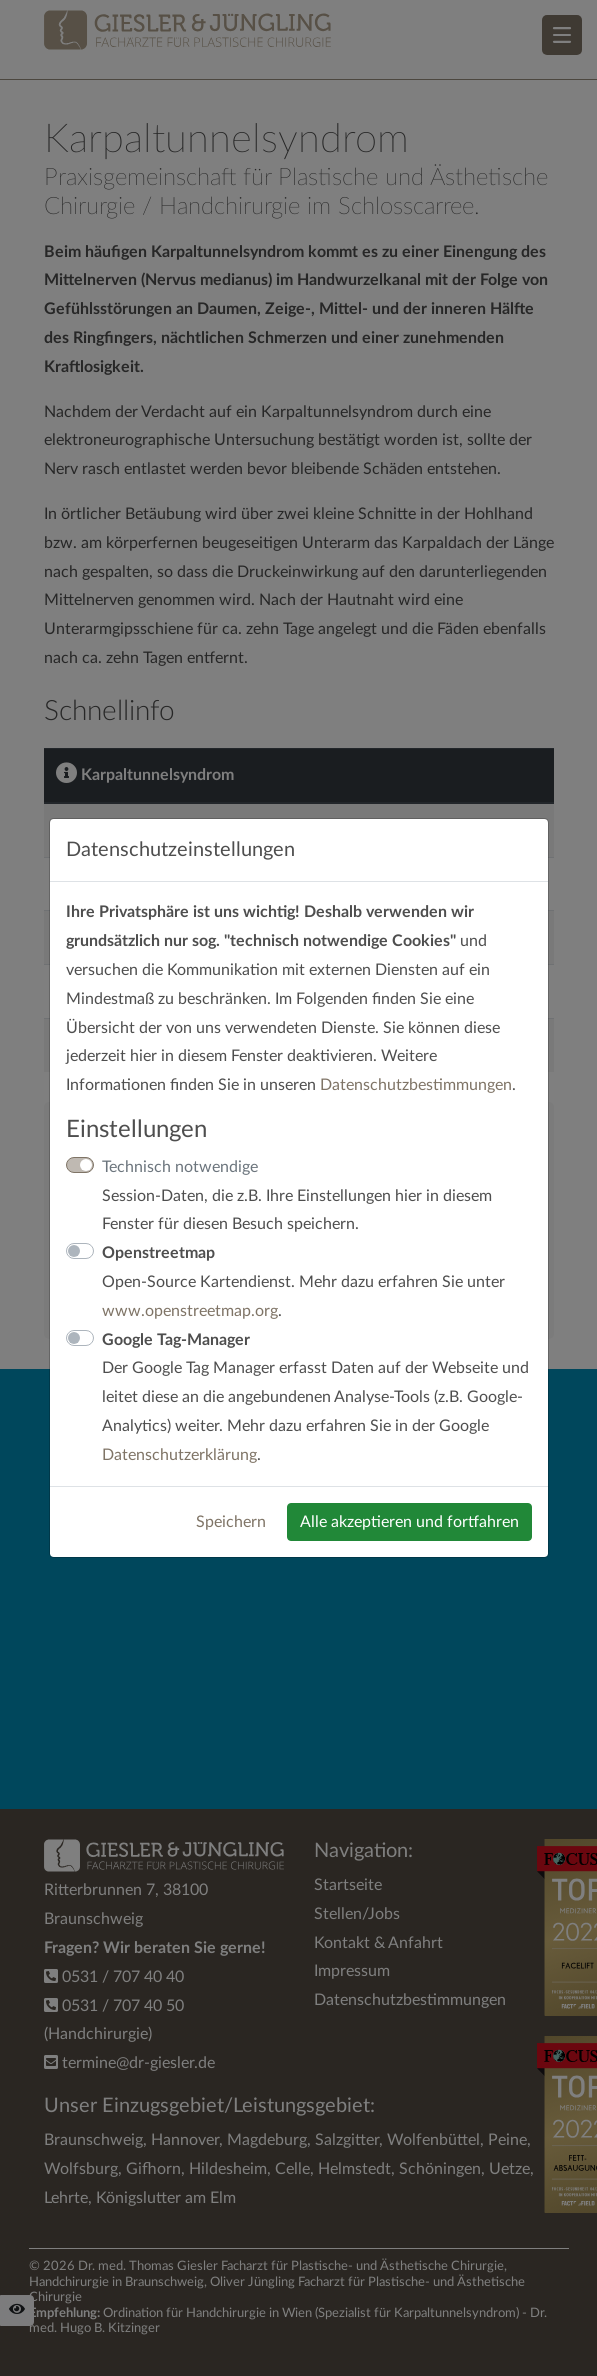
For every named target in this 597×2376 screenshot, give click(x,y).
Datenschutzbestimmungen (416, 1085)
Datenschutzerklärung (179, 1455)
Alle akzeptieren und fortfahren (409, 1522)
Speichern (231, 1522)
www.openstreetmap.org (190, 1311)
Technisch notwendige (180, 1167)
